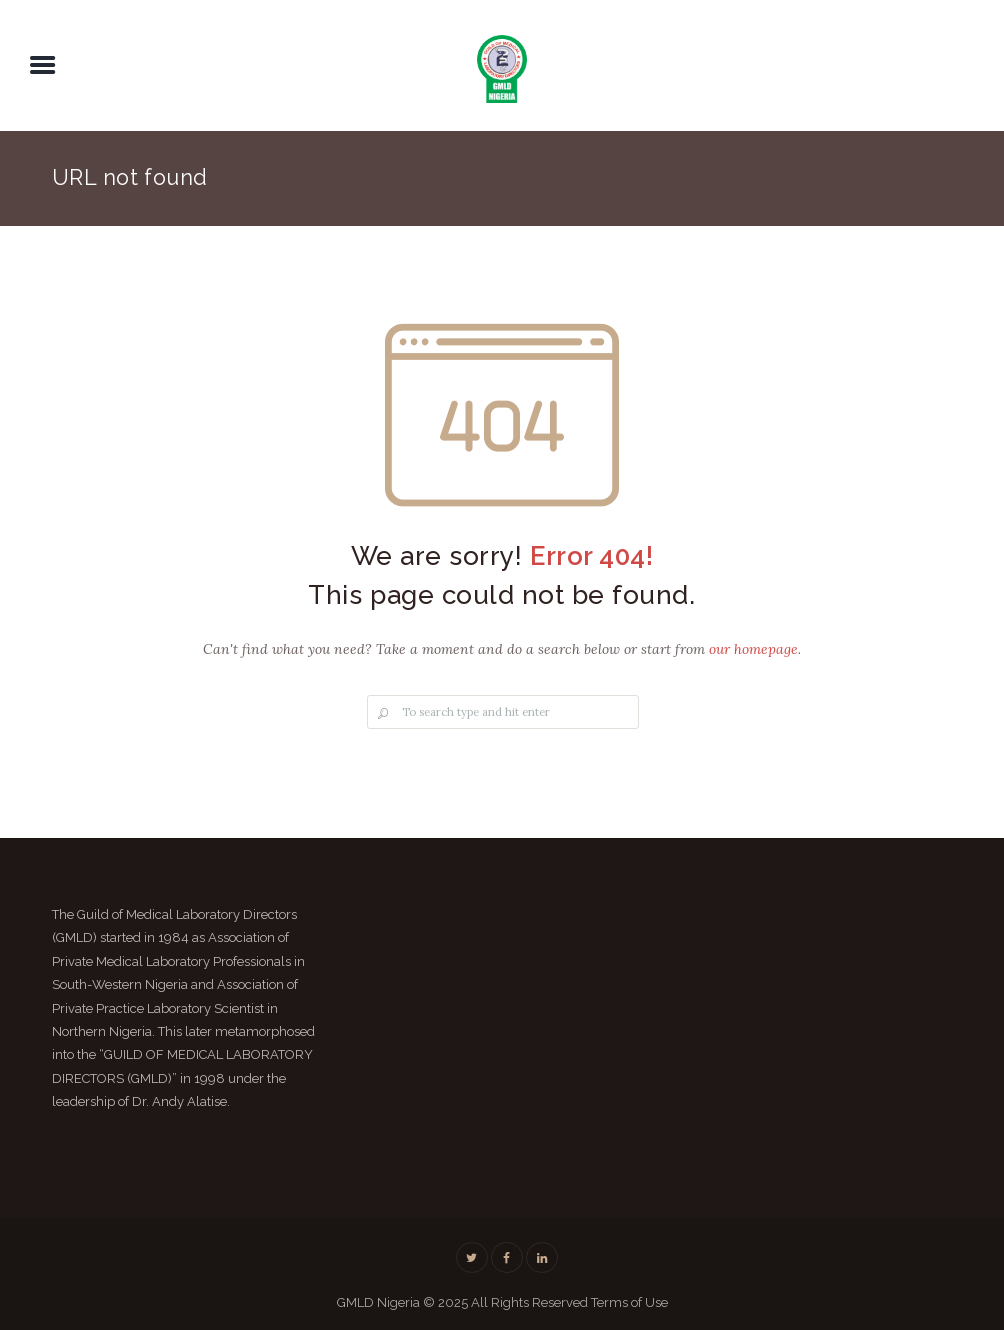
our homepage (753, 649)
